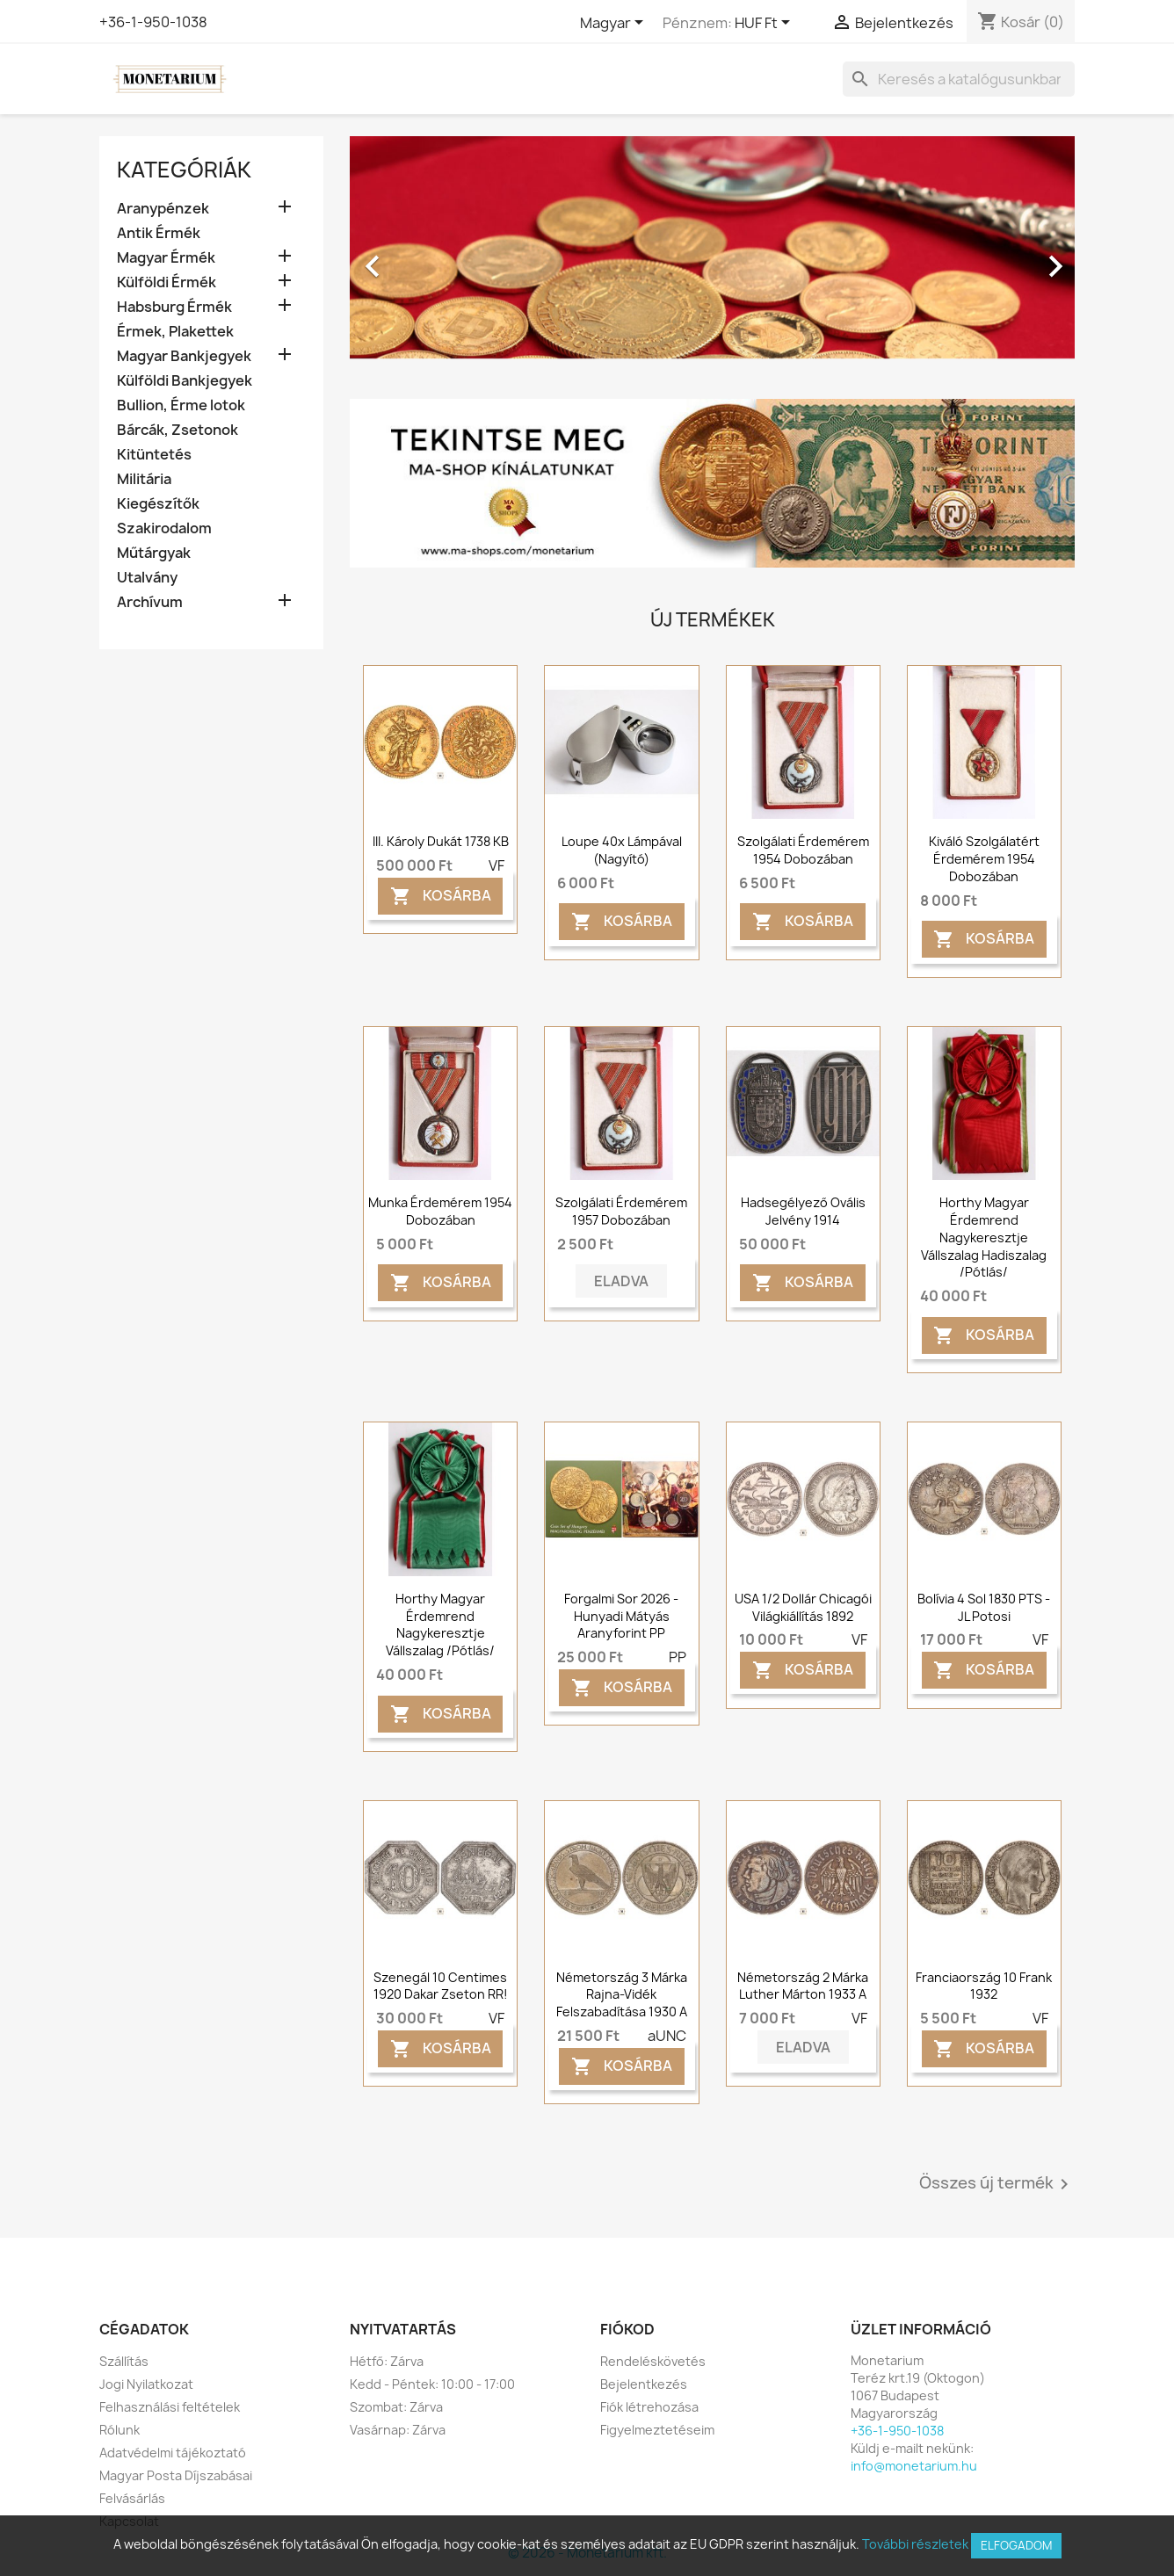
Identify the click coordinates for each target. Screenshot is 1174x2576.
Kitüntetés (154, 454)
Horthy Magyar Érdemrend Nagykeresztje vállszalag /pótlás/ (440, 1624)
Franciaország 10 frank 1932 (984, 1986)
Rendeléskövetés (653, 2361)
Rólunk (119, 2429)
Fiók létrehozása (649, 2407)
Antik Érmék (158, 233)
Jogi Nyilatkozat (146, 2384)
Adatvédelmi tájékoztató (172, 2452)
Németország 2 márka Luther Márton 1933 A (802, 1986)
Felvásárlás (132, 2498)
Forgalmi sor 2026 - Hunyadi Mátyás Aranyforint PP (621, 1616)
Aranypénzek (163, 208)
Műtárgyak (154, 553)
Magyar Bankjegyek (184, 356)
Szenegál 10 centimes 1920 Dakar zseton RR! (440, 1986)
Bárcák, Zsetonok (177, 430)
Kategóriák (184, 170)
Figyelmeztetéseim (657, 2429)
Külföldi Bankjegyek (184, 381)
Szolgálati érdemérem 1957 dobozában (621, 1211)
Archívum (150, 602)
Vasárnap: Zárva (398, 2429)
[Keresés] (959, 79)
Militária (144, 479)
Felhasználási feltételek (169, 2407)
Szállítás (124, 2361)
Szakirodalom (164, 528)
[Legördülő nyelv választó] (614, 23)
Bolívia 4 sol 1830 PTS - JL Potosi (983, 1607)
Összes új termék (997, 2184)
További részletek (915, 2544)
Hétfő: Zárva (387, 2361)
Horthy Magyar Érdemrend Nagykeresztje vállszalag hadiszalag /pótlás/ (984, 1237)
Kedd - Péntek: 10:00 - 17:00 (432, 2384)
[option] (712, 257)
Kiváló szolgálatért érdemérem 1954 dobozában (984, 859)
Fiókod (627, 2329)
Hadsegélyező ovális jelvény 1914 (803, 1211)
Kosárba (440, 896)
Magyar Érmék (166, 258)
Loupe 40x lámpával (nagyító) (622, 850)
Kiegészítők (158, 504)
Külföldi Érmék (166, 282)
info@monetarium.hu (914, 2465)
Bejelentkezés (643, 2384)
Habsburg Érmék (174, 307)
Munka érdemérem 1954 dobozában (440, 1211)
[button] (404, 257)
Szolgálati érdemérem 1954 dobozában (803, 850)
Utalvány (147, 577)
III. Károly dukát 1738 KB (441, 841)
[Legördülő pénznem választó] (765, 23)
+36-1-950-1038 (153, 22)
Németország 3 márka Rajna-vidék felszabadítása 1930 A (621, 1995)
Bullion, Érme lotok (181, 405)
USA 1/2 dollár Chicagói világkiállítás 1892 (803, 1607)
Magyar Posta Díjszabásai (175, 2475)
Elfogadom (1016, 2545)
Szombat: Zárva (396, 2407)
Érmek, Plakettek (175, 331)
